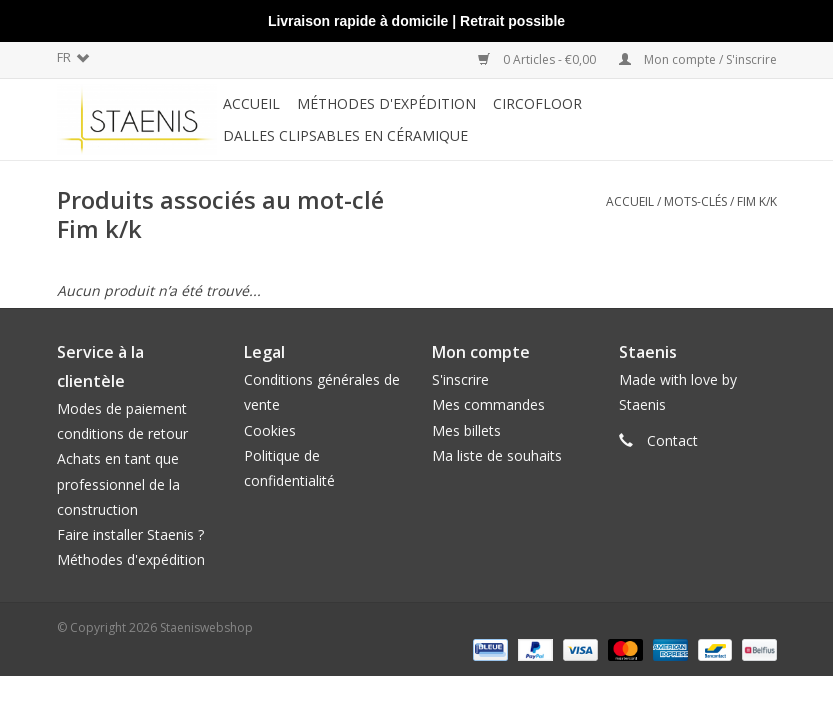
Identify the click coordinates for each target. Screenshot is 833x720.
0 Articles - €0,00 (538, 59)
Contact (672, 440)
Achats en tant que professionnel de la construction (118, 483)
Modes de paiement (122, 408)
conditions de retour (122, 433)
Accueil (251, 103)
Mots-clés (695, 201)
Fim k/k (757, 201)
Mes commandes (488, 404)
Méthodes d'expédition (131, 559)
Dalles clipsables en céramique (345, 135)
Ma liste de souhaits (497, 455)
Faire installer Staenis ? (130, 534)
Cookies (270, 430)
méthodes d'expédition (386, 103)
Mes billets (466, 430)
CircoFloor (537, 103)
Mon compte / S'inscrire (698, 59)
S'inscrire (460, 379)
